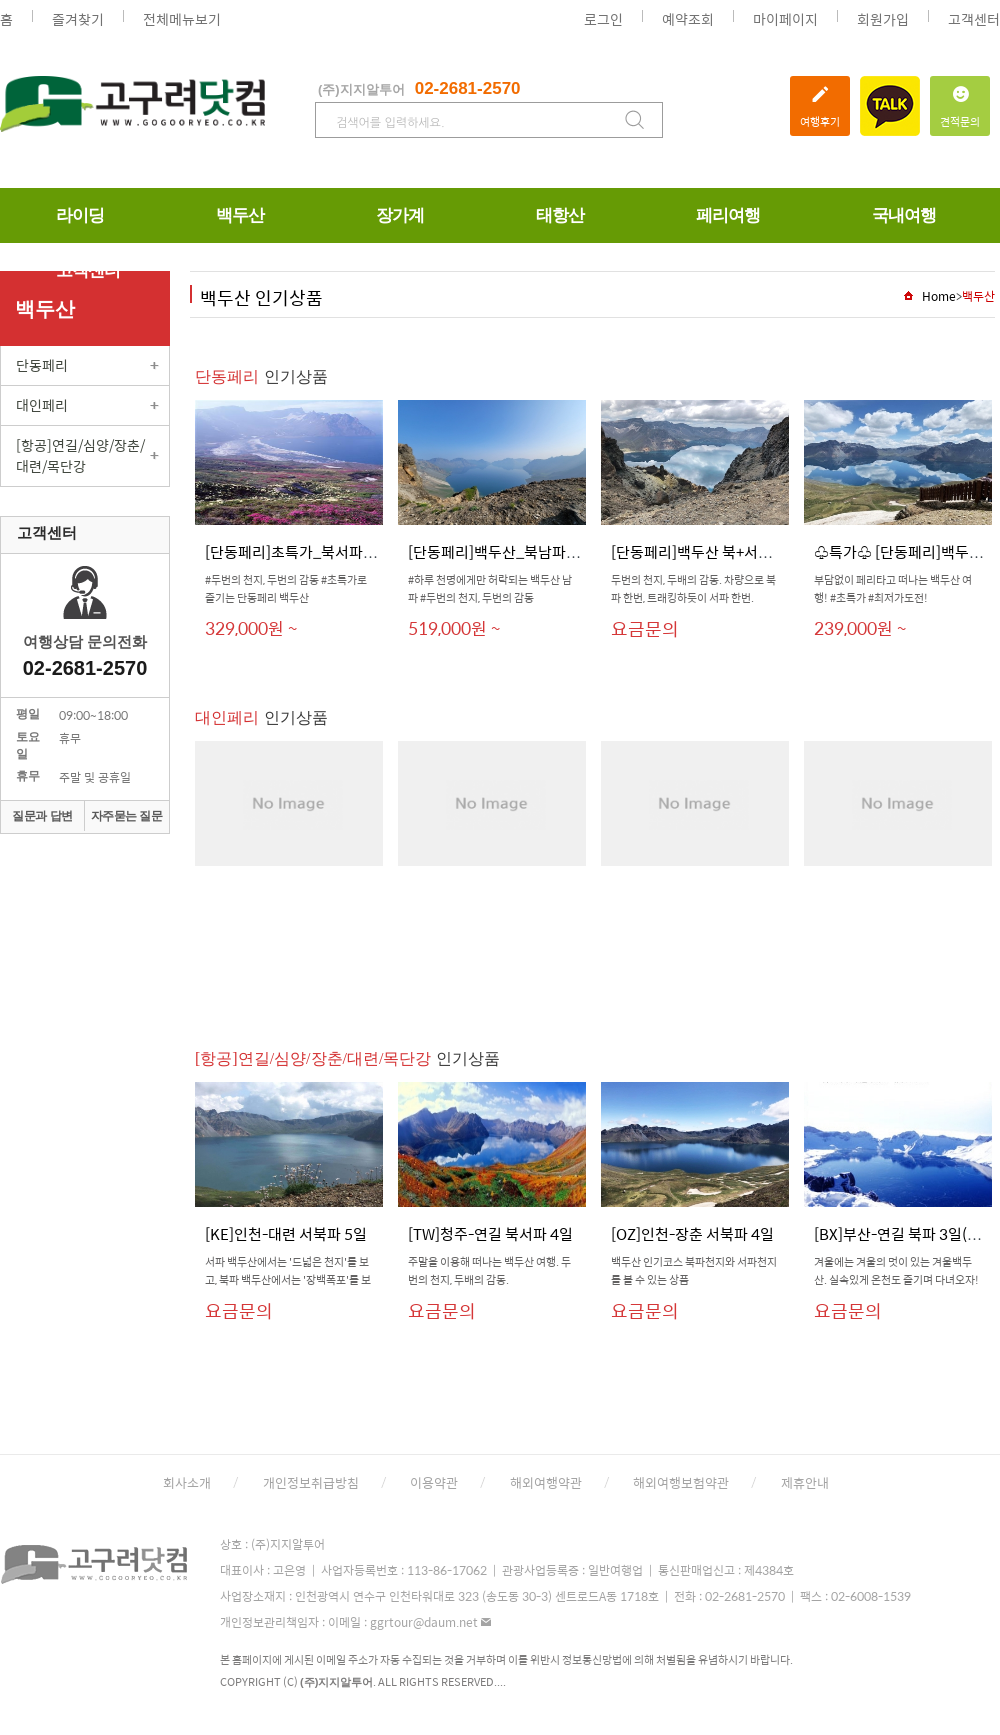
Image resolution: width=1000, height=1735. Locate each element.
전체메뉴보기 (182, 19)
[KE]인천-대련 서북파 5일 (286, 1233)
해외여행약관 (546, 1482)
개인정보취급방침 (311, 1482)
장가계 (400, 215)
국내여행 (904, 215)
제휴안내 (805, 1482)
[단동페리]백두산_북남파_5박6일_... (524, 551)
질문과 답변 (42, 816)
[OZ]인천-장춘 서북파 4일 (692, 1233)
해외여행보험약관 (681, 1482)
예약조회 (688, 19)
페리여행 (728, 215)
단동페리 (42, 365)
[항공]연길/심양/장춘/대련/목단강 (80, 455)
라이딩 (80, 215)
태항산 (560, 215)
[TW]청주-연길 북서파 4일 (490, 1233)
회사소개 (187, 1482)
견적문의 (960, 103)
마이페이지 (785, 19)
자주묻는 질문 (127, 816)
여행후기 (820, 103)
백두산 (240, 215)
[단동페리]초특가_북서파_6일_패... (316, 551)
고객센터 (974, 19)
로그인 (603, 19)
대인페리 (42, 405)
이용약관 (434, 1482)
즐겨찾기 (78, 19)
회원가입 (883, 19)
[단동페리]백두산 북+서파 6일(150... (726, 551)
